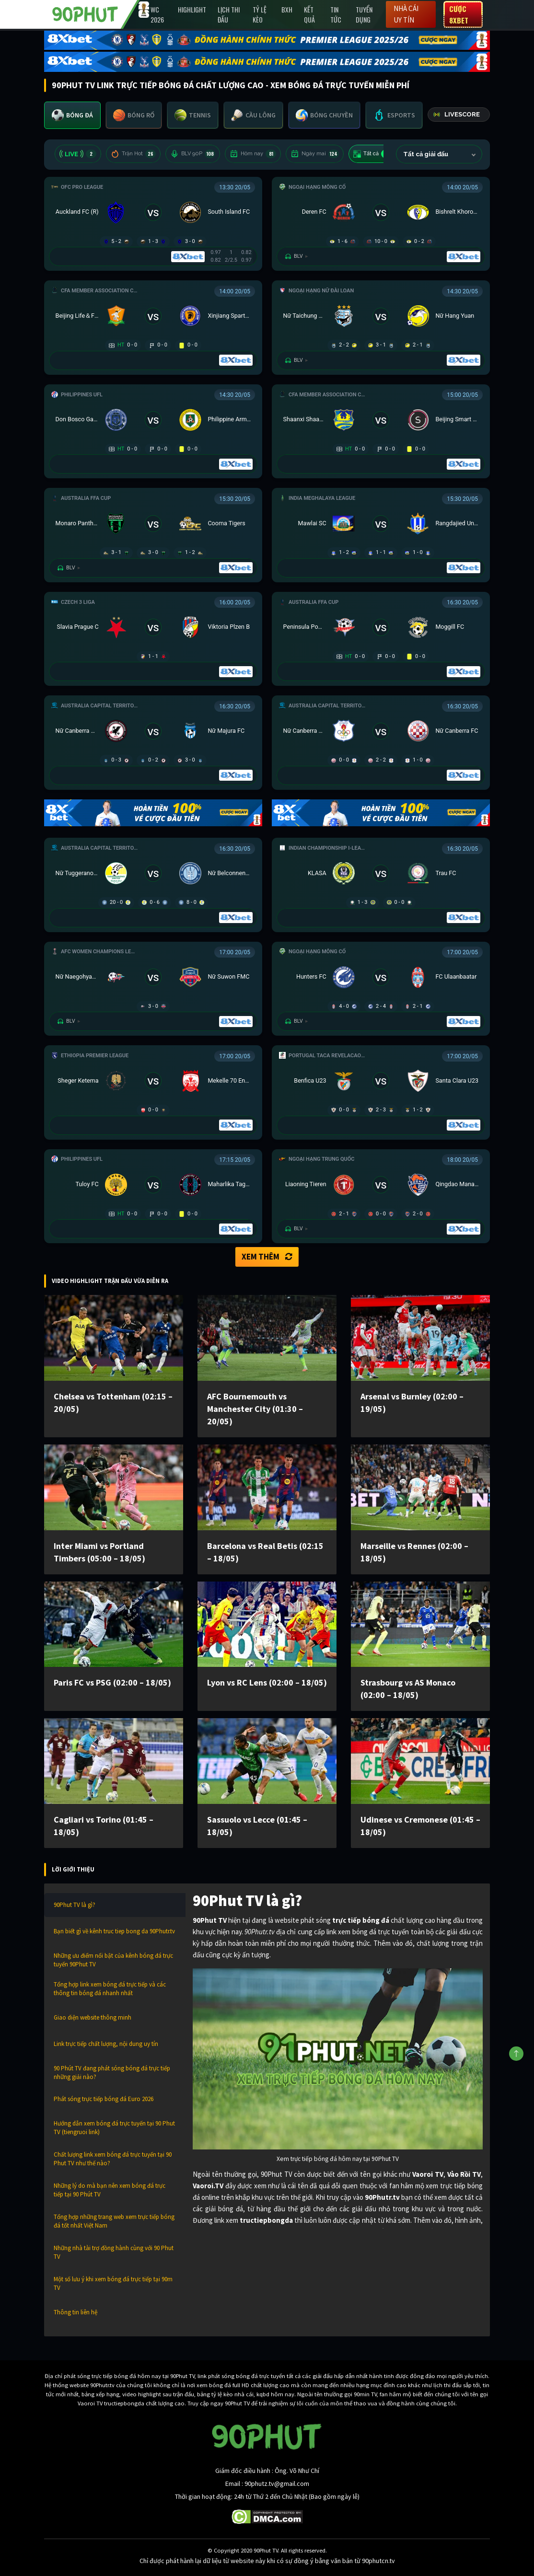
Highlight (192, 9)
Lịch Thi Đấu (229, 14)
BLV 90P (192, 154)
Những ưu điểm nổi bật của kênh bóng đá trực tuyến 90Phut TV (113, 1960)
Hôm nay (253, 154)
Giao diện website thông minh (92, 2017)
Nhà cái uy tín (406, 14)
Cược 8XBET (458, 14)
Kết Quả (309, 14)
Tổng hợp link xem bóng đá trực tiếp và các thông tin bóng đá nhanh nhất (110, 1988)
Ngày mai (314, 154)
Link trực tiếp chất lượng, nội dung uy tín (106, 2044)
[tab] (72, 115)
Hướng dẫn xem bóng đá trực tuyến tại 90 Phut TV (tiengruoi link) (114, 2127)
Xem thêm (267, 1256)
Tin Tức (335, 14)
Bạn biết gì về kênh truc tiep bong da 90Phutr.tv (114, 1931)
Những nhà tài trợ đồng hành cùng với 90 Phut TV (114, 2252)
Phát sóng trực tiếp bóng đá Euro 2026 (103, 2099)
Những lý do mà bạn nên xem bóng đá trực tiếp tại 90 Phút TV (109, 2190)
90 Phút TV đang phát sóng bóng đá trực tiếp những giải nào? (112, 2072)
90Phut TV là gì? (74, 1905)
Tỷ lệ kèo (260, 14)
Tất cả (372, 154)
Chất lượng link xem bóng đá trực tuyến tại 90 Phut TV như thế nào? (113, 2158)
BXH (286, 9)
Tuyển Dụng (364, 14)
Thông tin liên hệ (75, 2312)
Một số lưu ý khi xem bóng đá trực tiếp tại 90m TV (113, 2283)
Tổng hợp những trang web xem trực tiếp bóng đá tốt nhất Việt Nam (114, 2221)
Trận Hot (133, 154)
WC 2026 (157, 14)
